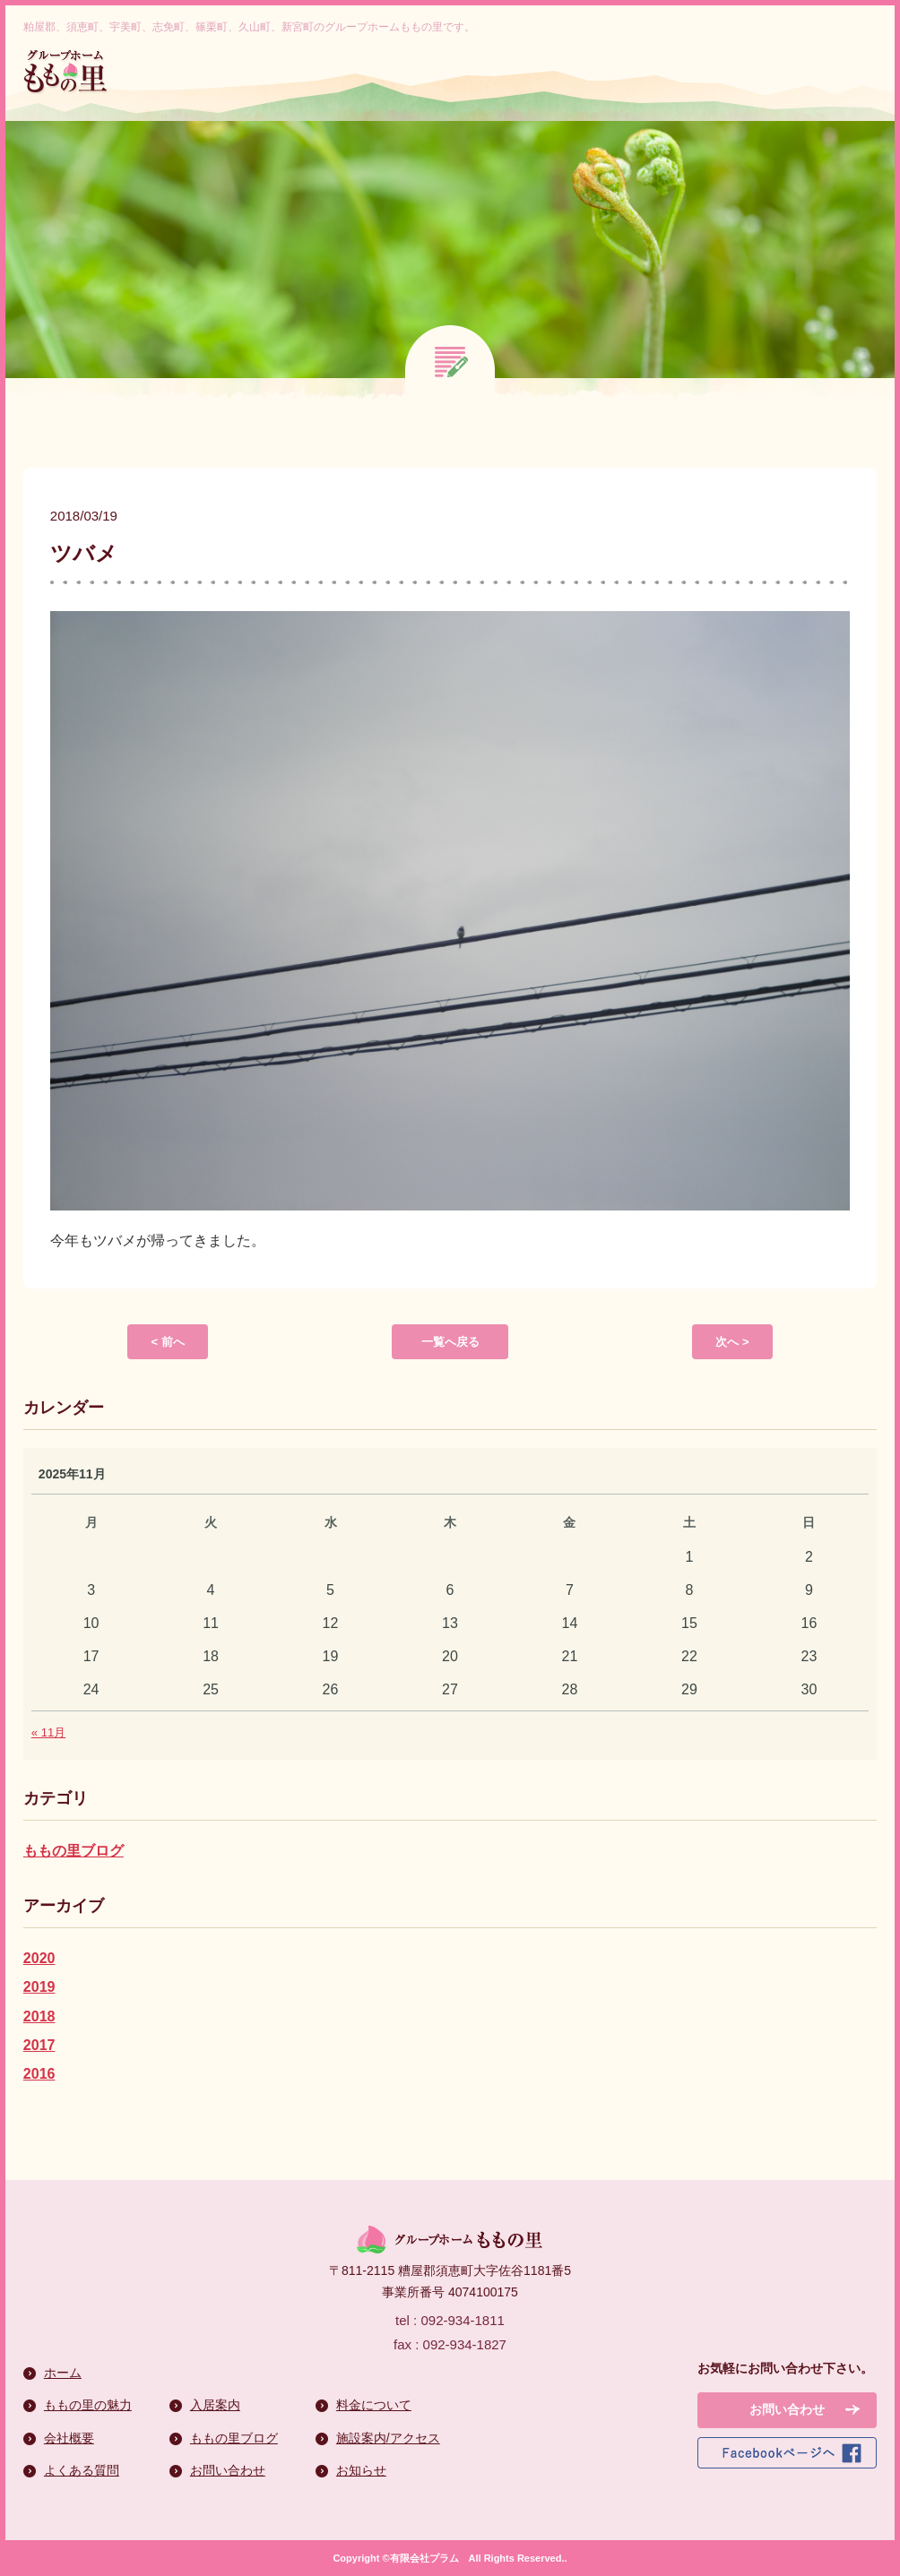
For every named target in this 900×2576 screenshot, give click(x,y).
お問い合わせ (227, 2470)
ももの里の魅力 (88, 2405)
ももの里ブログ (73, 1850)
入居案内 (215, 2405)
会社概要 (69, 2438)
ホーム (63, 2372)
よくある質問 (81, 2470)
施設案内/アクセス (388, 2438)
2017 (39, 2045)
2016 (39, 2073)
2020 (39, 1958)
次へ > (732, 1341)
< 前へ (167, 1341)
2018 (39, 2016)
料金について (373, 2405)
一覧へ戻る (450, 1341)
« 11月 (48, 1732)
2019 (39, 1986)
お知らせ (361, 2470)
